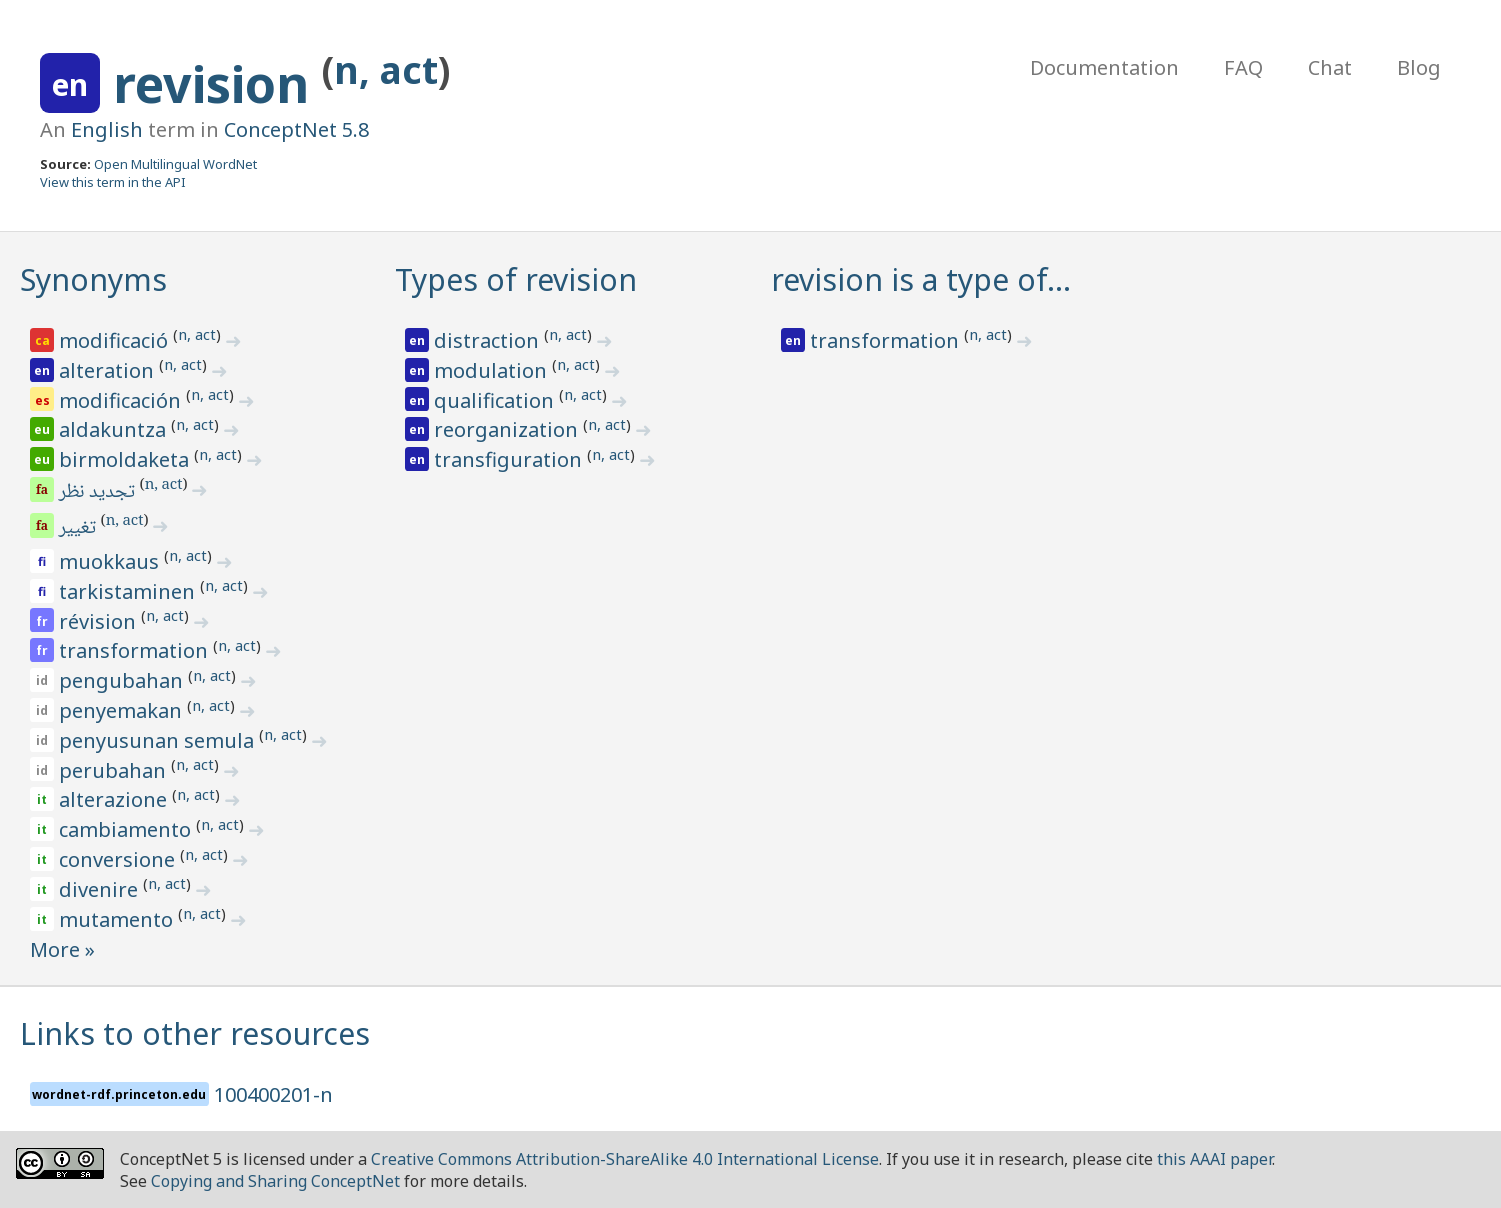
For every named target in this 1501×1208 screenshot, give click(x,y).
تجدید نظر (98, 493)
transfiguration (510, 459)
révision (100, 621)
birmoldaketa (126, 459)
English (107, 129)
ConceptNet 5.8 (296, 129)
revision (217, 84)
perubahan (115, 770)
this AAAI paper (1214, 1159)
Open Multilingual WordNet (175, 164)
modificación (122, 400)
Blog (1419, 67)
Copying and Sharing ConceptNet (275, 1181)
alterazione (115, 799)
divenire (101, 889)
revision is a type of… (921, 279)
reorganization (508, 429)
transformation (136, 650)
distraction (489, 340)
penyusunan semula (159, 740)
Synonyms (93, 279)
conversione (119, 859)
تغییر (79, 529)
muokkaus (111, 561)
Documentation (1104, 67)
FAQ (1243, 67)
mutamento (118, 919)
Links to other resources (195, 1033)
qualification (496, 400)
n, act (386, 69)
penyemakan (123, 710)
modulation (493, 370)
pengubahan (123, 680)
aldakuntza (115, 429)
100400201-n (273, 1094)
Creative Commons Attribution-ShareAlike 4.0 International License (625, 1159)
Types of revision (516, 279)
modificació (116, 340)
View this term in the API (113, 182)
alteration (109, 370)
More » (62, 949)
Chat (1330, 67)
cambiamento (127, 829)
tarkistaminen (129, 591)
